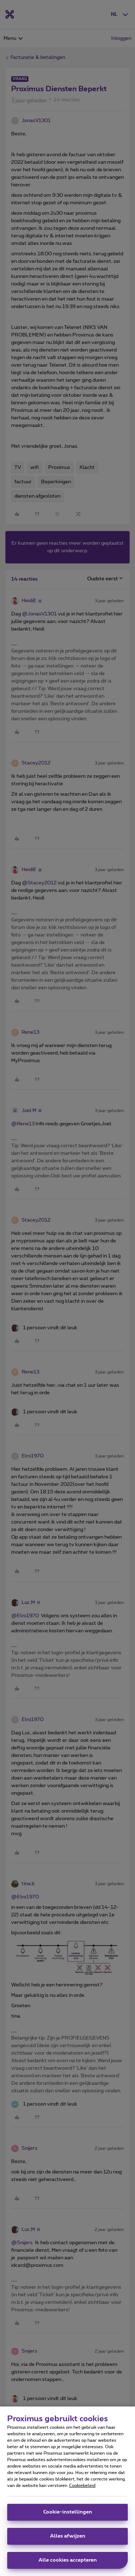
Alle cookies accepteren (68, 2560)
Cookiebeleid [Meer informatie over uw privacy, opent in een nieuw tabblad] (82, 2485)
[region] (67, 2491)
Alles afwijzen (67, 2536)
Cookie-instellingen (67, 2512)
